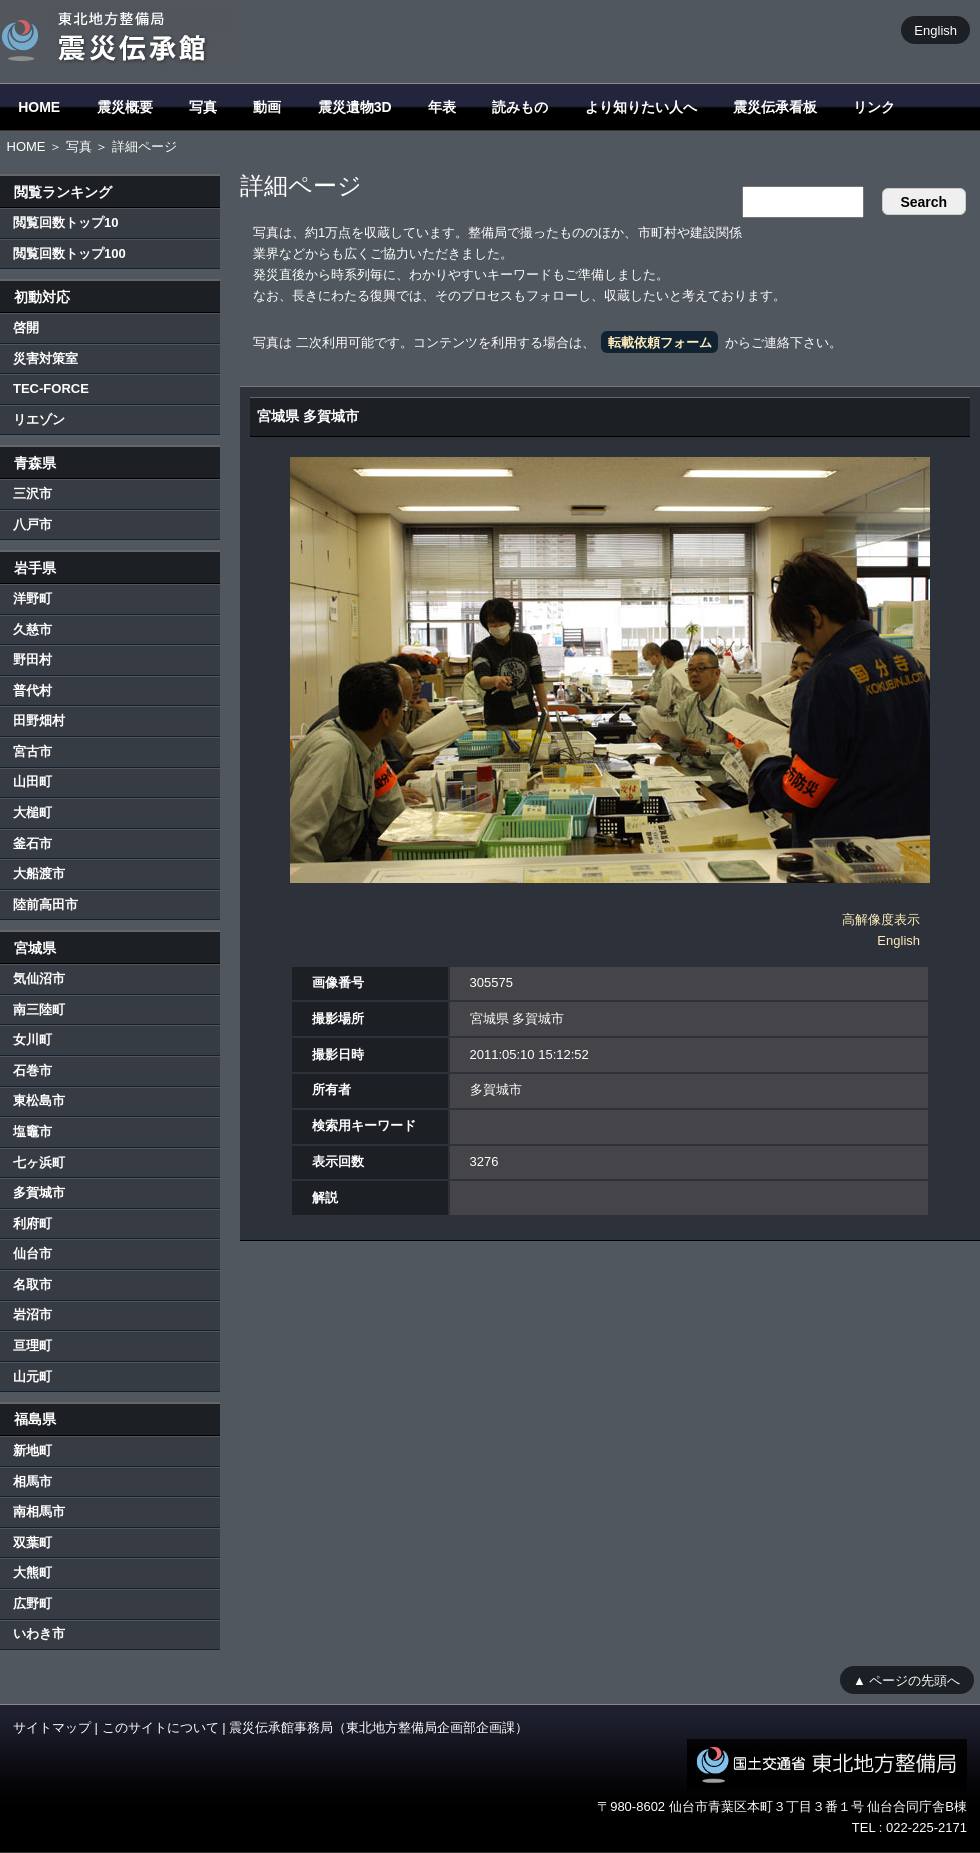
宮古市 (32, 751)
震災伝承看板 (775, 107)
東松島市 (39, 1100)
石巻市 (32, 1070)
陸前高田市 (45, 904)
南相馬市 (39, 1511)
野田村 (32, 659)
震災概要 (125, 107)
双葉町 (32, 1542)
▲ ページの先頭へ (906, 1679)
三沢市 (32, 493)
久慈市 (32, 629)
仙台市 (32, 1253)
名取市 (32, 1284)
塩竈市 (32, 1131)
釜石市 (32, 843)
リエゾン (39, 419)
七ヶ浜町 (39, 1162)
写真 (203, 107)
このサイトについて (160, 1727)
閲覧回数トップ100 (69, 253)
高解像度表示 (881, 919)
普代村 (32, 690)
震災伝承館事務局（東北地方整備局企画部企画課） (378, 1727)
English (935, 29)
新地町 (32, 1450)
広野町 (32, 1603)
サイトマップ (52, 1727)
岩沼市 (32, 1314)
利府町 (32, 1223)
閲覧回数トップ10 (65, 222)
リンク (874, 107)
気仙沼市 (39, 978)
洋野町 (32, 598)
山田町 (32, 781)
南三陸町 (39, 1009)
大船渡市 (39, 873)
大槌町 (32, 812)
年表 (442, 107)
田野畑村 (39, 720)
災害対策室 (45, 358)
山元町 (32, 1376)
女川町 (32, 1039)
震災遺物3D (355, 107)
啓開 (26, 327)
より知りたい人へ (641, 107)
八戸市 (32, 524)
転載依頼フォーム (660, 342)
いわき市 (39, 1633)
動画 (267, 107)
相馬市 (32, 1481)
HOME (39, 107)
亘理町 (32, 1345)
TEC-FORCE (51, 388)
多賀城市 (39, 1192)
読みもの (520, 107)
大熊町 (32, 1572)
